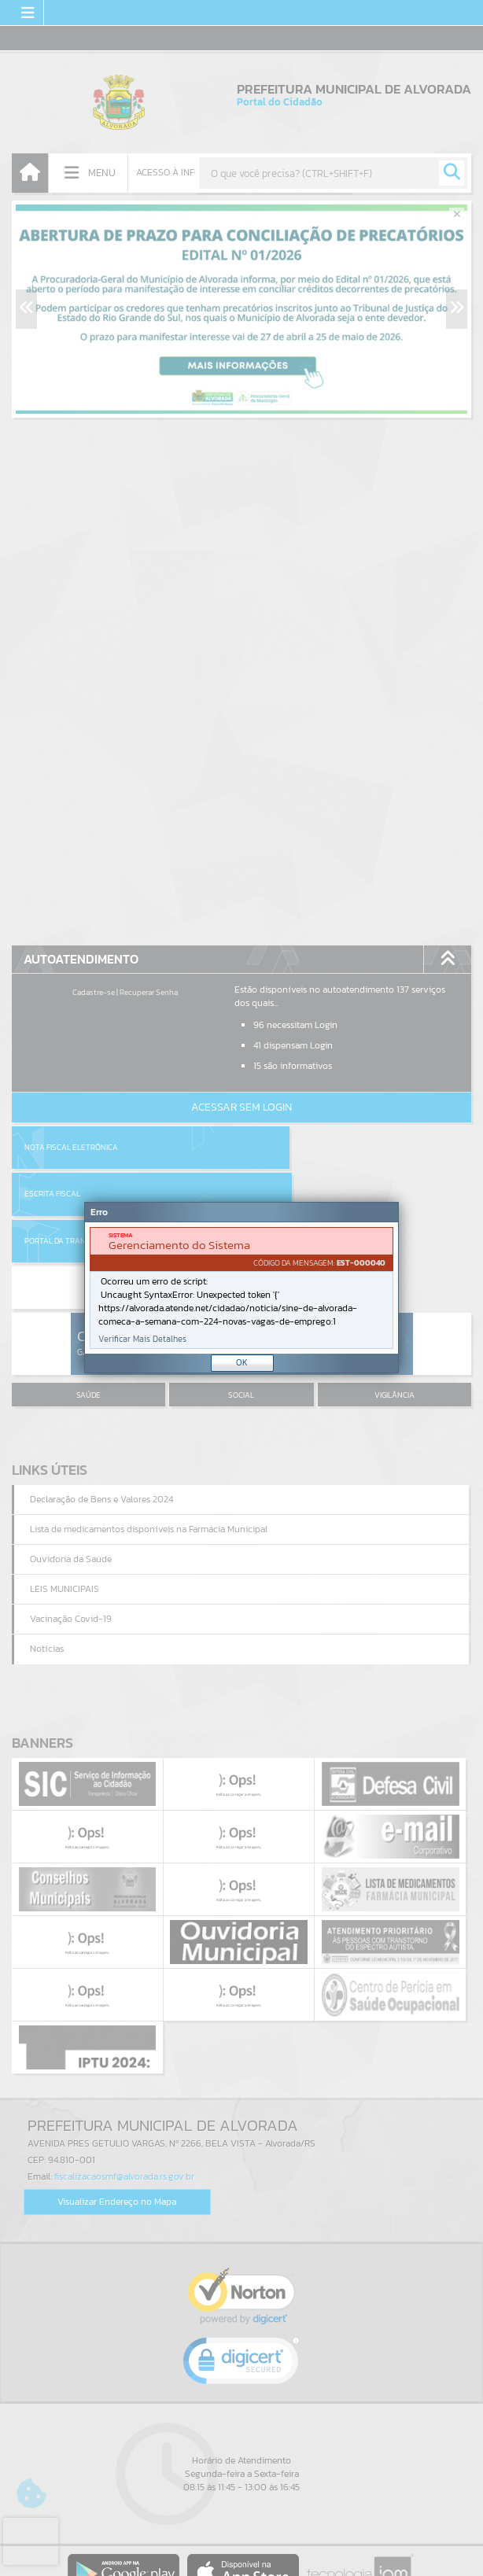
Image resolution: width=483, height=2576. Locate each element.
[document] (241, 1288)
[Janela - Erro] (241, 1287)
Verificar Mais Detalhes (142, 1339)
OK (242, 1362)
